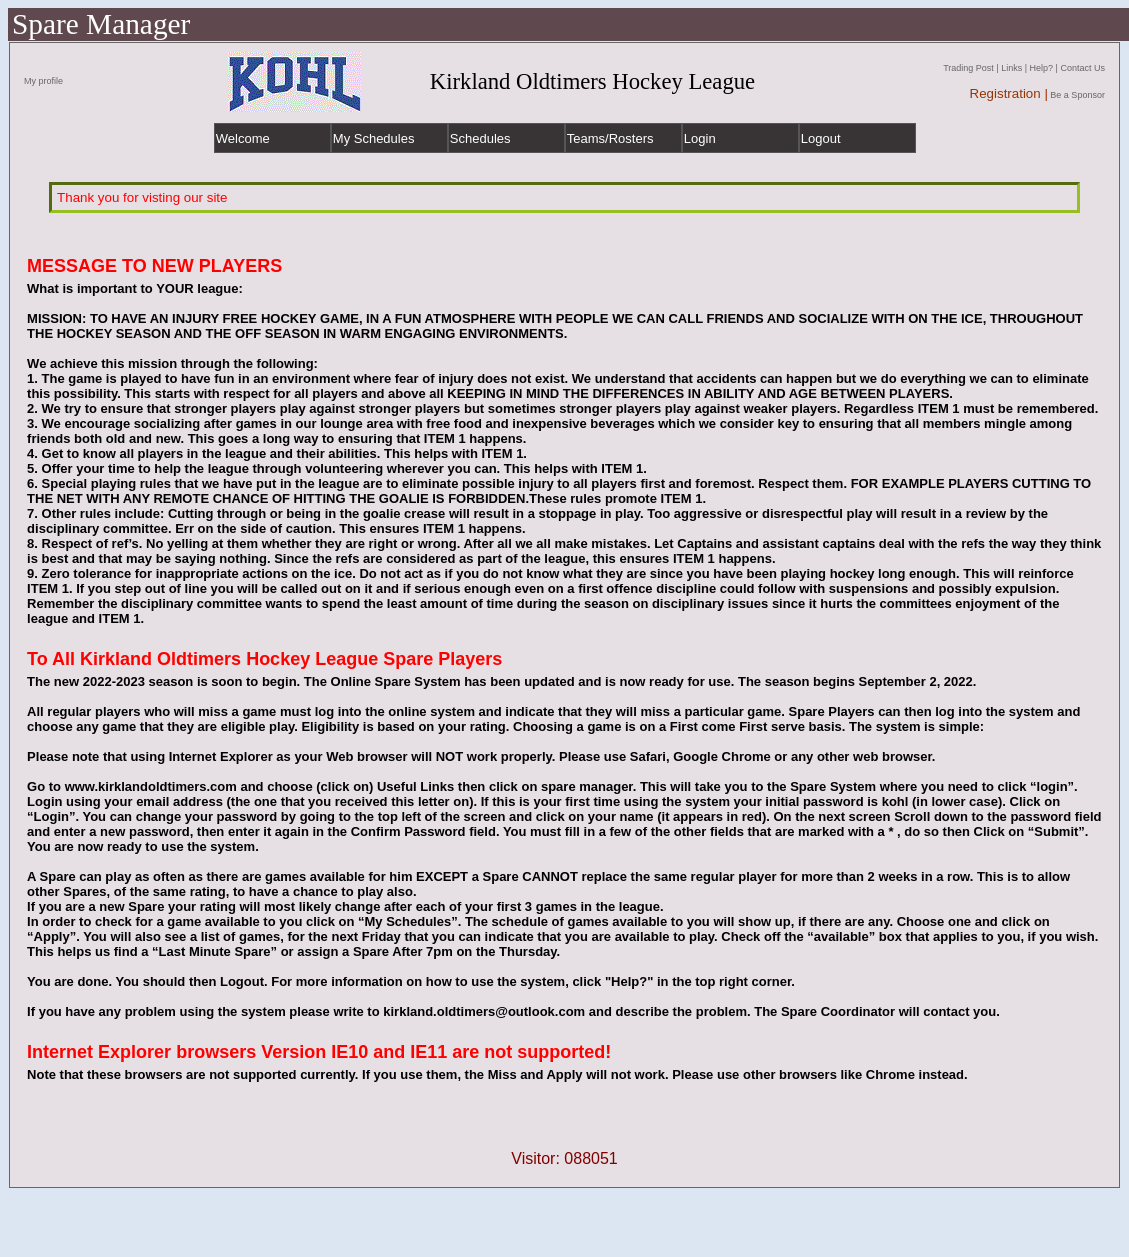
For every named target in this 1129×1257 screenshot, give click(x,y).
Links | (1013, 68)
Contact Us (1081, 68)
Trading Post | (971, 68)
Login (700, 138)
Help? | (1042, 68)
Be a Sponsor (1076, 95)
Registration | (1009, 93)
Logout (821, 138)
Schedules (480, 138)
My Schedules (374, 138)
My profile (43, 81)
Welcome (243, 138)
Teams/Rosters (610, 138)
